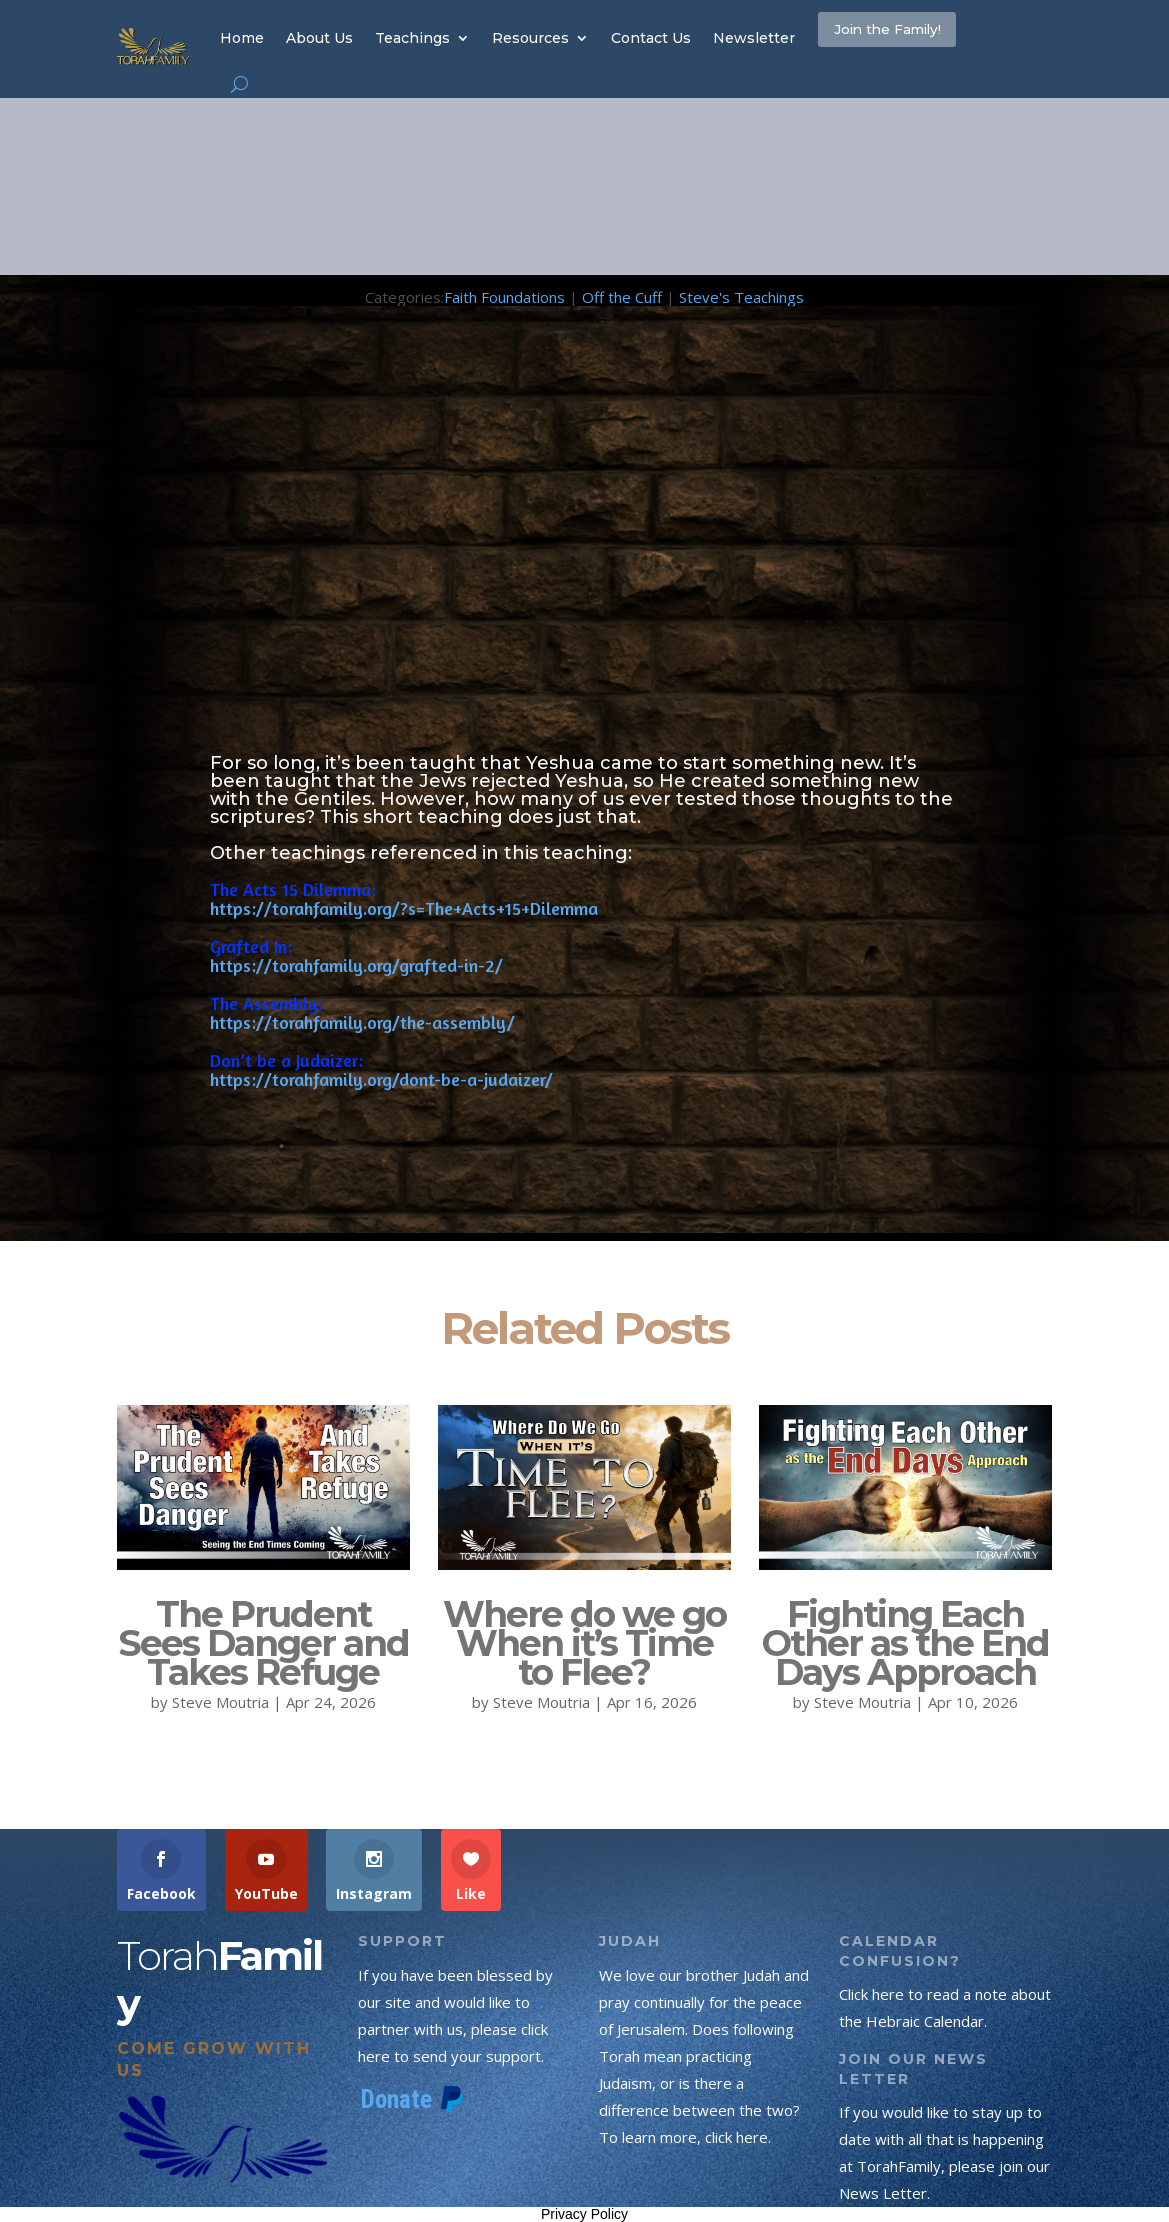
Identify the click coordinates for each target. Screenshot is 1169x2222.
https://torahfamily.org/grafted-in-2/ (356, 965)
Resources (530, 38)
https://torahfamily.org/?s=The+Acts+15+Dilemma (404, 908)
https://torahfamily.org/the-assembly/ (362, 1022)
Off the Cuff (622, 297)
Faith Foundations (504, 297)
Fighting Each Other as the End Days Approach (905, 1643)
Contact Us (651, 38)
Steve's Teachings (741, 297)
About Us (319, 38)
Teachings (412, 38)
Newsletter (754, 38)
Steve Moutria (220, 1702)
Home (242, 38)
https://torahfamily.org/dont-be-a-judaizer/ (381, 1079)
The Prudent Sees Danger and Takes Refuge (263, 1643)
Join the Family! (921, 37)
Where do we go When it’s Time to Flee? (584, 1643)
